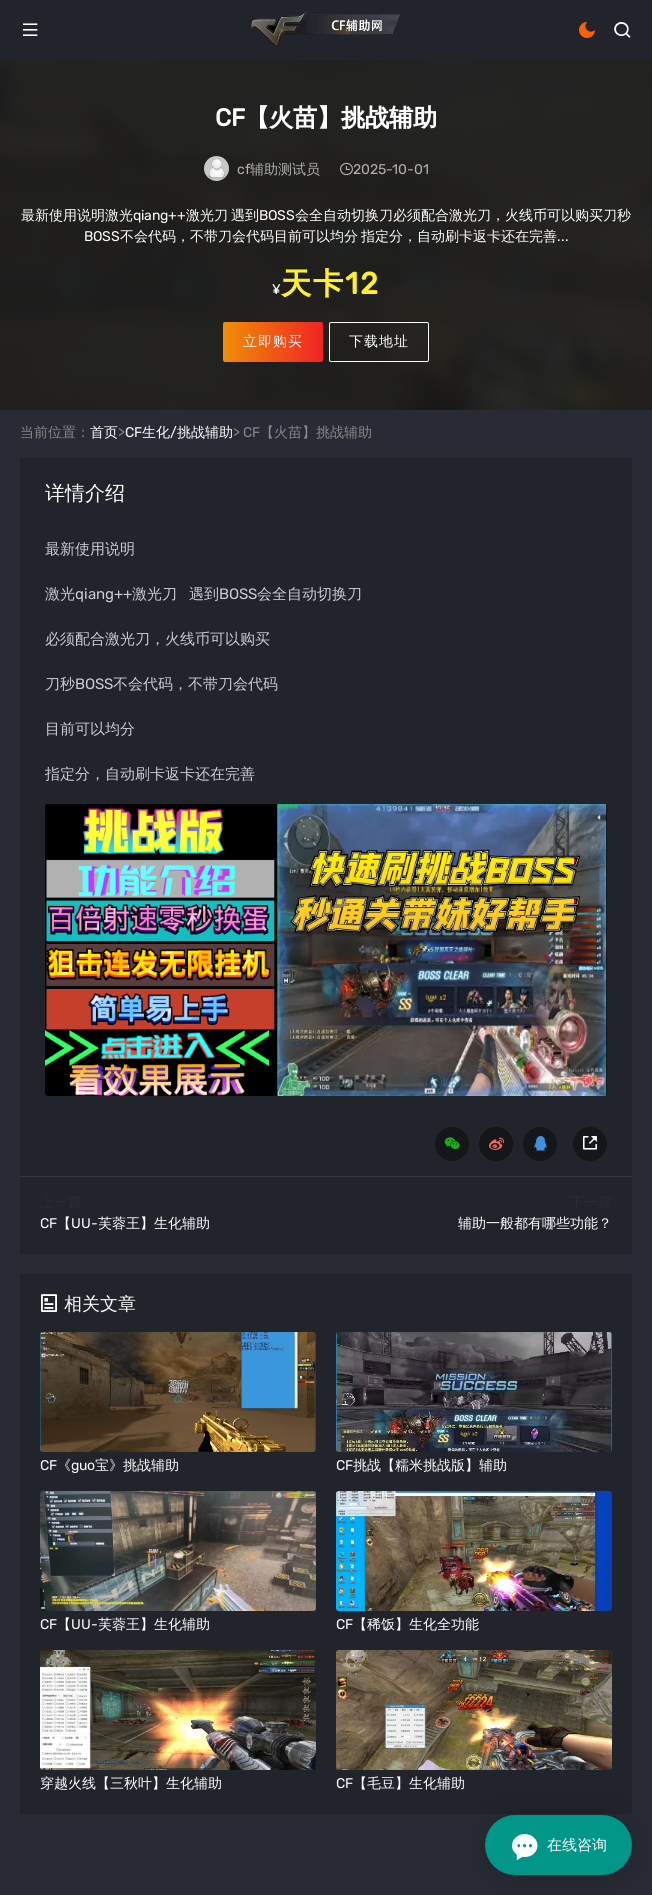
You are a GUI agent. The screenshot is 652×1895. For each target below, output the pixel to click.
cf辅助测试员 (278, 169)
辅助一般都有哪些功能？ (535, 1223)
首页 (104, 432)
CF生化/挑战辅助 (179, 432)
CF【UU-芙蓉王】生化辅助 (125, 1223)
